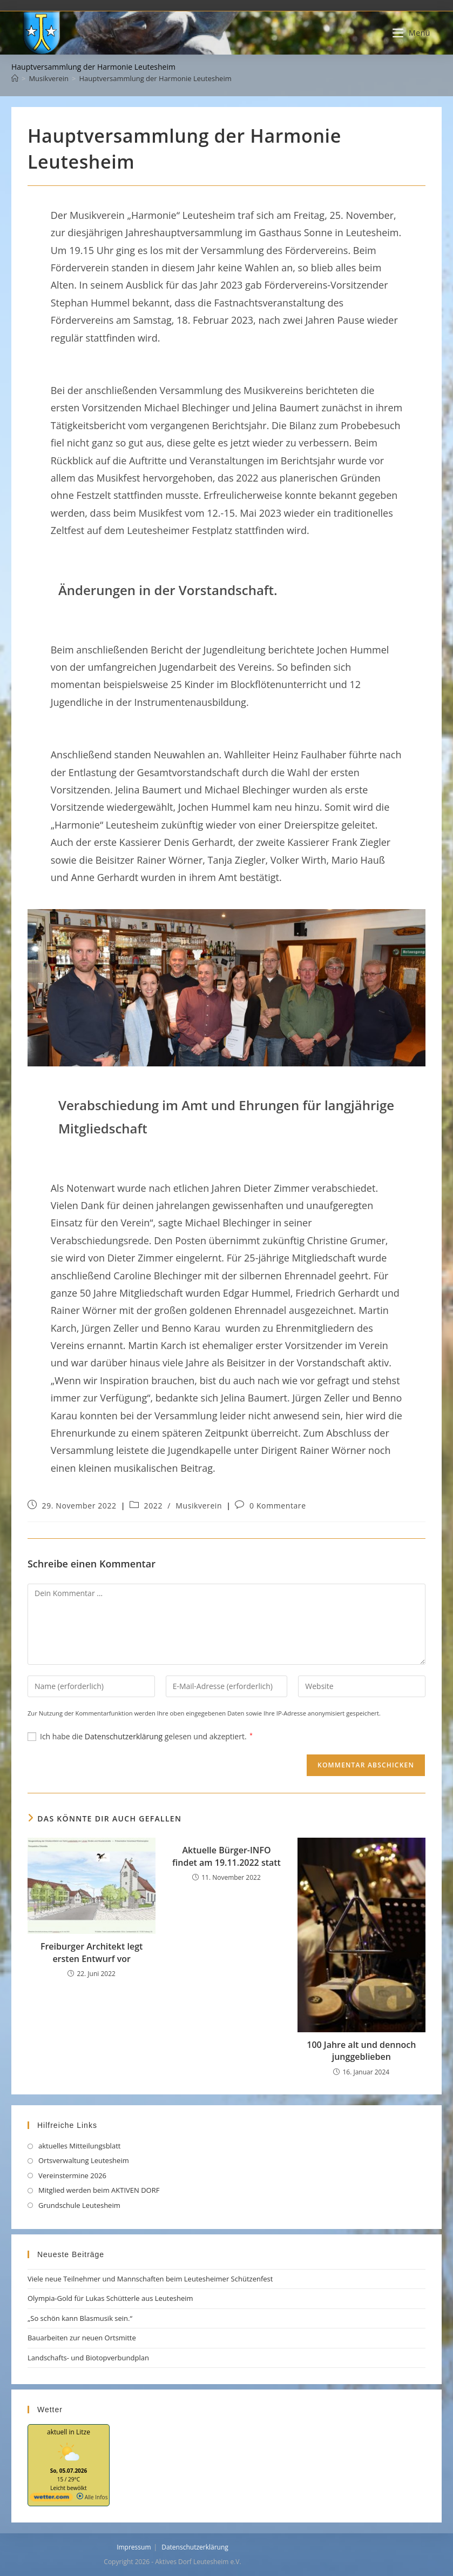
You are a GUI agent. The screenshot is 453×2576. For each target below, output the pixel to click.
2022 (153, 1505)
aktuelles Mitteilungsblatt (79, 2146)
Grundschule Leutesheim (79, 2205)
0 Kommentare (277, 1505)
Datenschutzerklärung (125, 1736)
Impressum (134, 2547)
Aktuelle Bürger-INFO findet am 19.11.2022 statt (226, 1856)
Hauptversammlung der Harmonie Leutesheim (155, 78)
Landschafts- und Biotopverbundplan (89, 2358)
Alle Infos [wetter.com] (92, 2497)
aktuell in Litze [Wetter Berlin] (68, 2432)
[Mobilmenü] (411, 33)
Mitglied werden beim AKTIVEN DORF (99, 2190)
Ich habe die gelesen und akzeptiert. (140, 1736)
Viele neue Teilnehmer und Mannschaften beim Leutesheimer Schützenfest (150, 2279)
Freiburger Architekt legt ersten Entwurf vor (91, 1952)
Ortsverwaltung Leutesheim (83, 2160)
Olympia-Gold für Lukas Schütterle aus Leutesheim (110, 2298)
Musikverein (198, 1505)
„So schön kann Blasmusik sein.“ (80, 2318)
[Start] (14, 78)
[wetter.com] (51, 2499)
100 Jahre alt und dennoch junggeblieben (361, 2051)
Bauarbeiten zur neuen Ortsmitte (82, 2338)
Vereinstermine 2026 (72, 2175)
